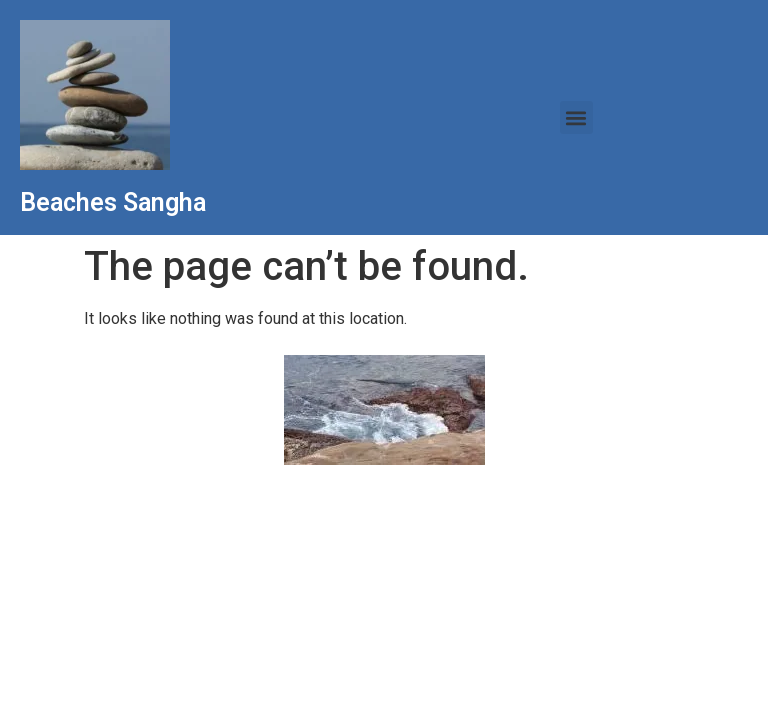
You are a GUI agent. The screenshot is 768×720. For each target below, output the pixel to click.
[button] (576, 117)
